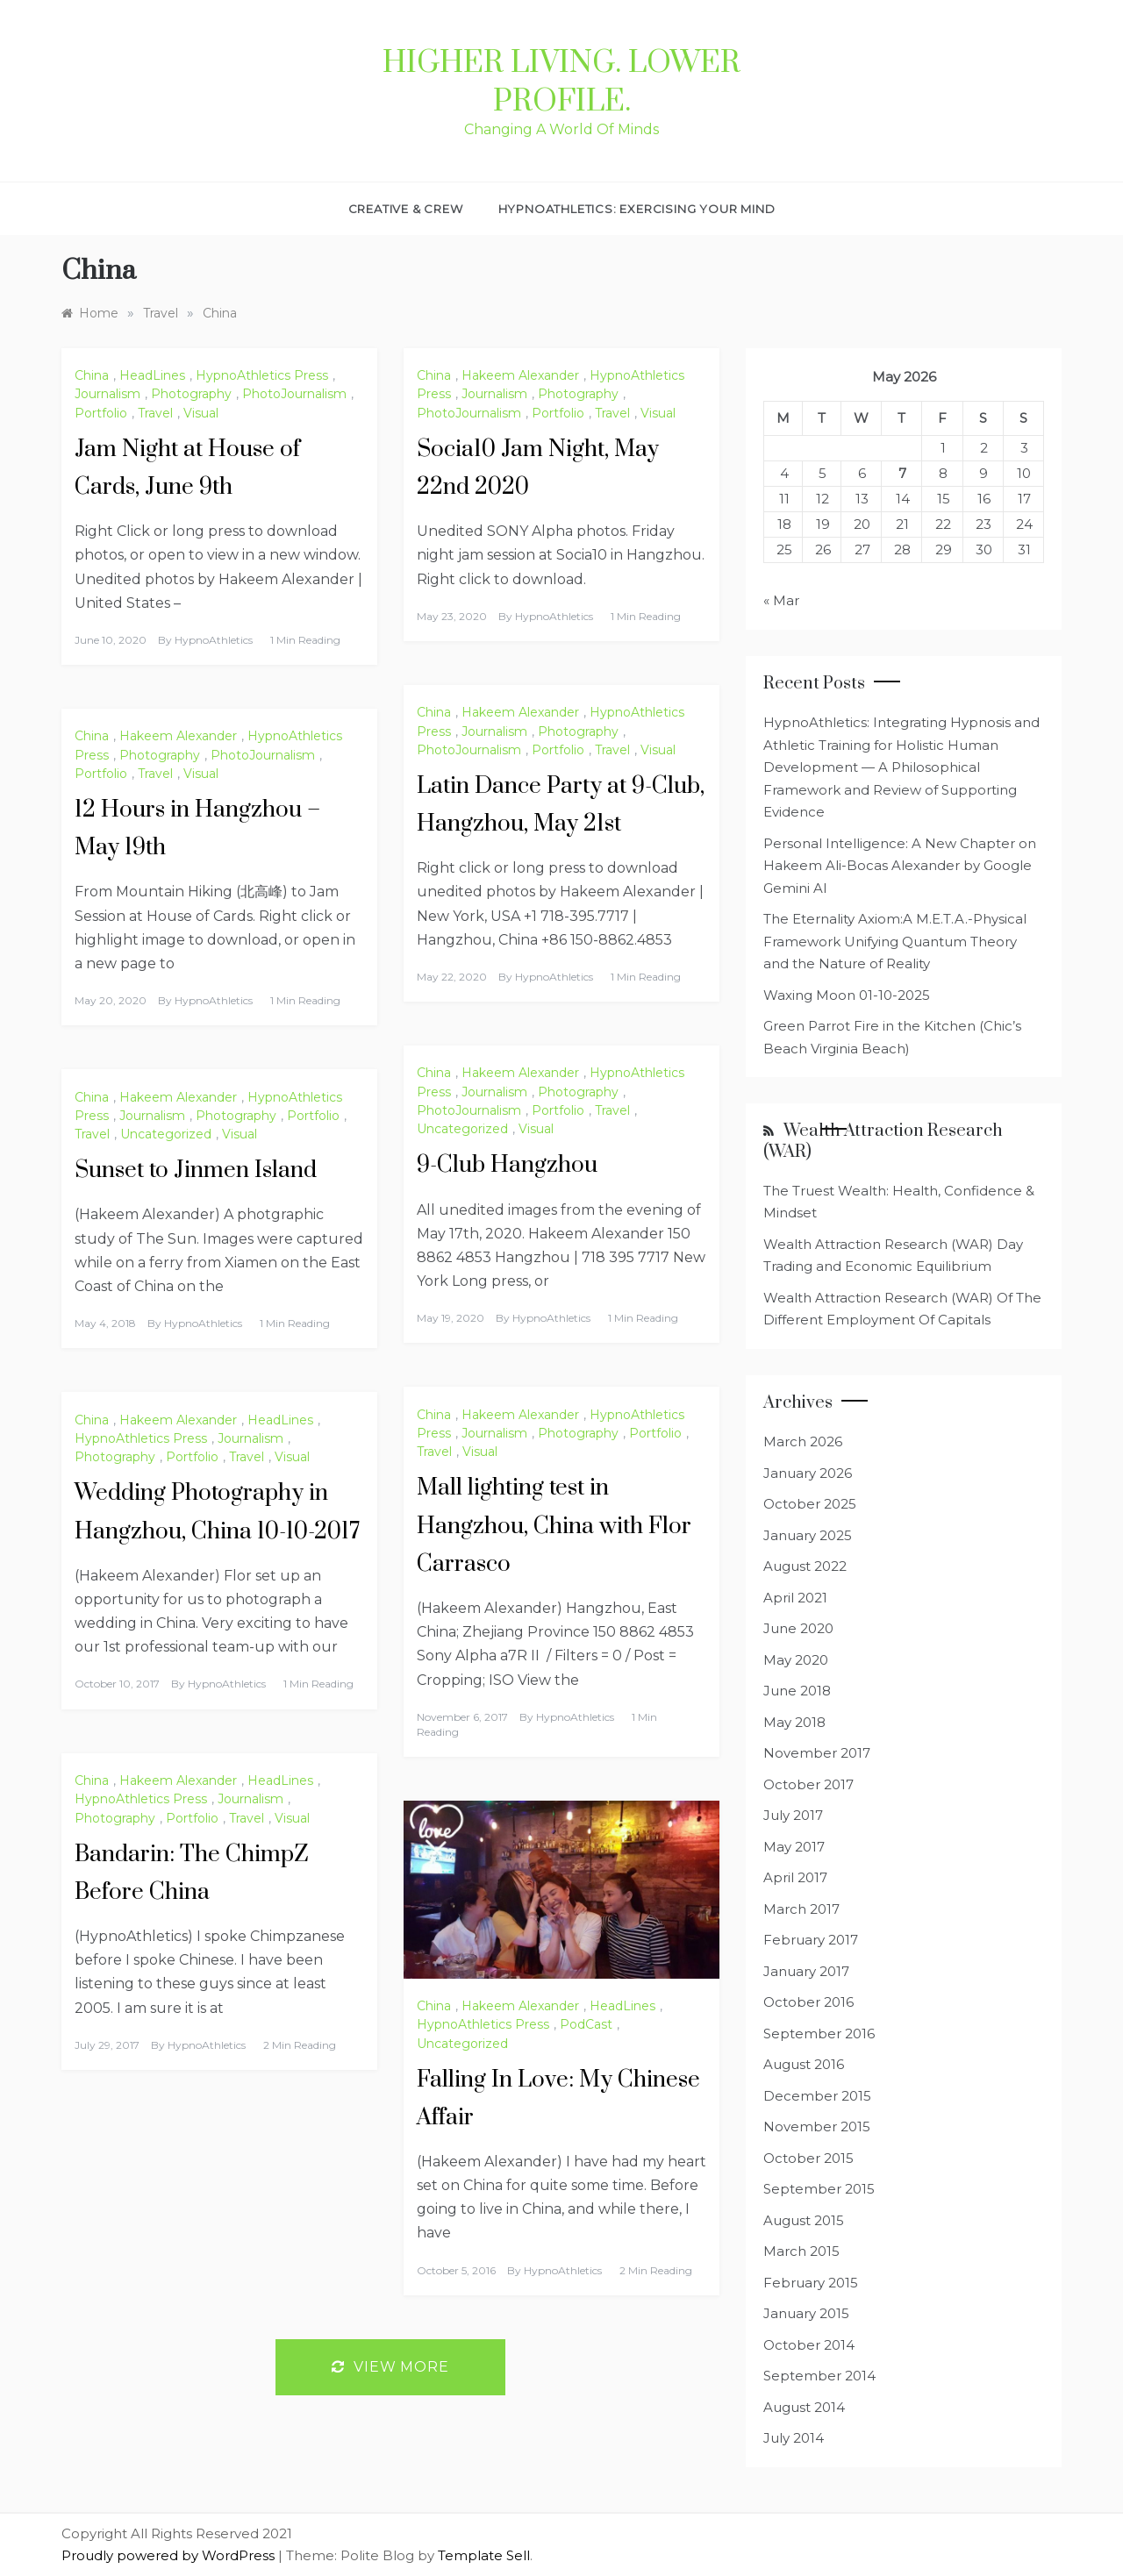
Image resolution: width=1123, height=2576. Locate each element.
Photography (191, 394)
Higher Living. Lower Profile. (561, 82)
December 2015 (817, 2095)
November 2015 (816, 2126)
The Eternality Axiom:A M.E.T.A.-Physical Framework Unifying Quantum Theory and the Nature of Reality (894, 941)
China (92, 375)
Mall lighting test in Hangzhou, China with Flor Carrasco (554, 1526)
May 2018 (794, 1722)
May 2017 (794, 1846)
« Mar (781, 600)
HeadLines (152, 375)
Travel (155, 413)
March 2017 (801, 1909)
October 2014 (809, 2345)
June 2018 (797, 1690)
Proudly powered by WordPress (169, 2555)
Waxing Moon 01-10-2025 (846, 995)
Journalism (107, 394)
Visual (200, 413)
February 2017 (810, 1939)
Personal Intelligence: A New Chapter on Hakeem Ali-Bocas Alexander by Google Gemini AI (899, 865)
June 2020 (798, 1628)
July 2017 (793, 1815)
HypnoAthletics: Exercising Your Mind (637, 209)
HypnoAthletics (214, 639)
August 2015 (803, 2220)
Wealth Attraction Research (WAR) (883, 1141)
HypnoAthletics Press (262, 375)
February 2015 (810, 2282)
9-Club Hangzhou (507, 1165)
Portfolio (101, 413)
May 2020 (795, 1660)
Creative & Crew (405, 209)
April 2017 (795, 1877)
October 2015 (808, 2158)
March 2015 (801, 2251)
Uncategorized (462, 1129)
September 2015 (819, 2188)
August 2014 (804, 2407)
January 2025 (807, 1535)
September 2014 (819, 2375)
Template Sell (484, 2555)
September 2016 (819, 2033)
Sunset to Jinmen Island (196, 1170)
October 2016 (808, 2002)
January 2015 (806, 2313)
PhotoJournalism (294, 394)
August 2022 (805, 1566)
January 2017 (806, 1971)
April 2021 (795, 1597)
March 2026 (802, 1441)
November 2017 (816, 1753)
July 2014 (793, 2438)
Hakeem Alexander (520, 375)
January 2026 (807, 1473)
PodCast (586, 2024)
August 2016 (803, 2064)
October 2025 (809, 1503)
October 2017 (808, 1784)
